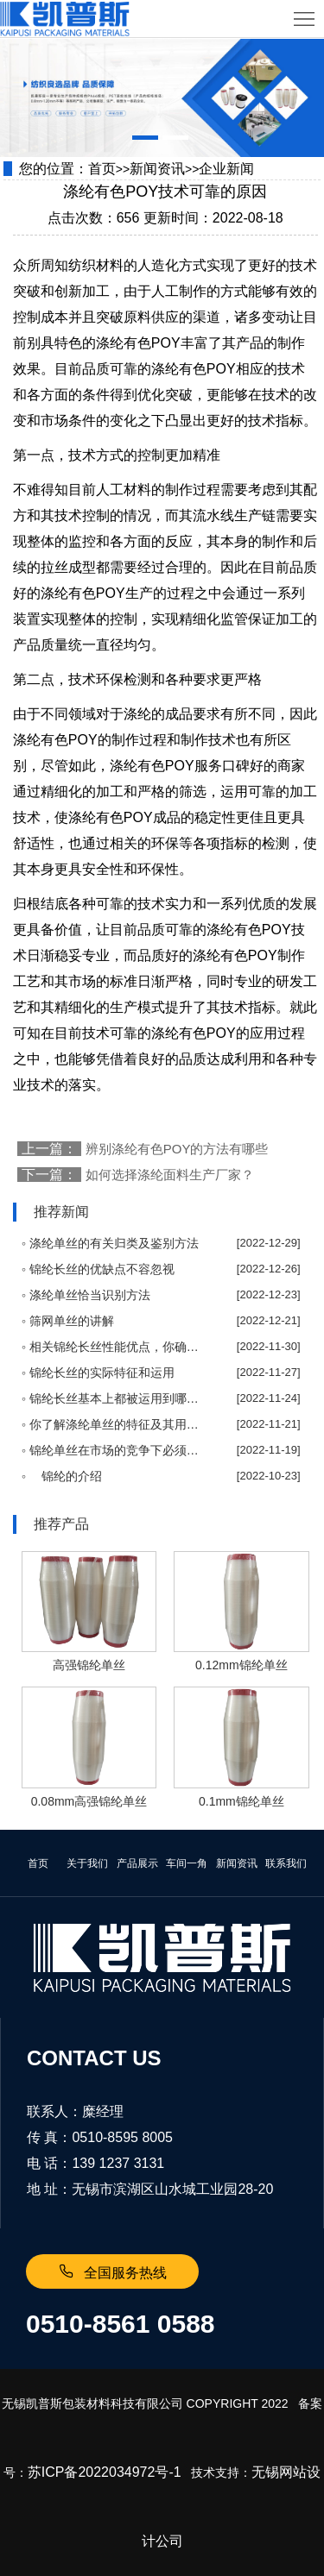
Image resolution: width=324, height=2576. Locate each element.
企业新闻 (226, 168)
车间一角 (186, 1863)
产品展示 (137, 1863)
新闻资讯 (157, 168)
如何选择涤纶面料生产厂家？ (170, 1174)
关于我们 (87, 1863)
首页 (102, 168)
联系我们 (286, 1863)
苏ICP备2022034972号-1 (104, 2472)
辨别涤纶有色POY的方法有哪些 (177, 1148)
